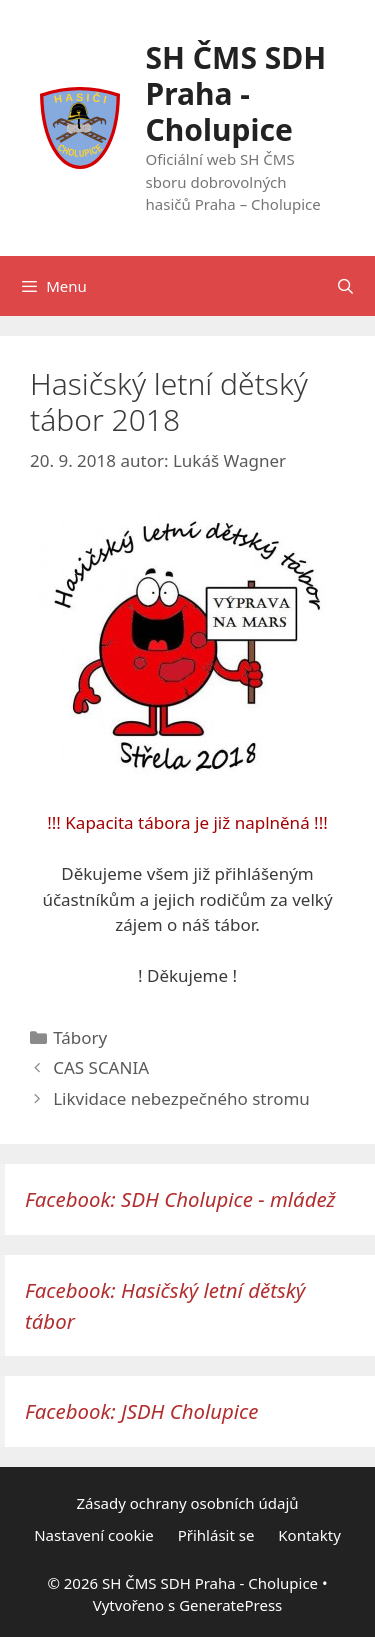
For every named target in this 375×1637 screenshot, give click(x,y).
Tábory (80, 1037)
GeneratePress (230, 1605)
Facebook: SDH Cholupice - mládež (180, 1199)
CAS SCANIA (101, 1067)
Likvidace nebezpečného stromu (181, 1098)
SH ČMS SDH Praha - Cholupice (236, 93)
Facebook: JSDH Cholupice (142, 1411)
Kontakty (309, 1535)
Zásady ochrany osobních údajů (187, 1503)
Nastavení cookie (94, 1535)
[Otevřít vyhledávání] (345, 286)
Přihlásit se (216, 1535)
